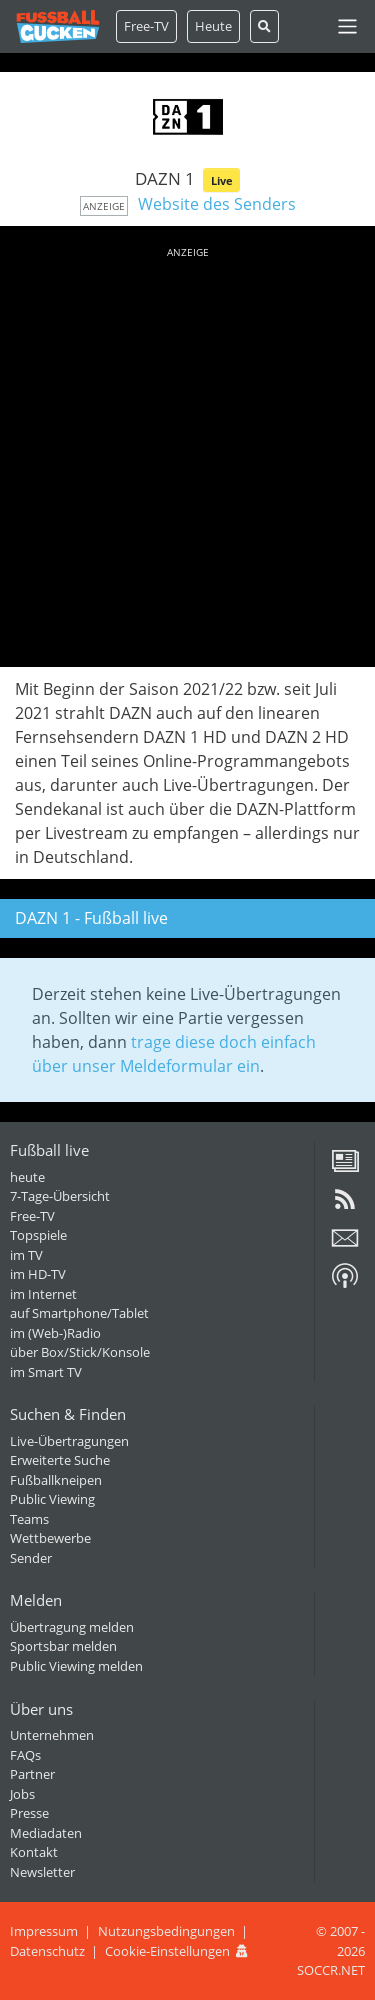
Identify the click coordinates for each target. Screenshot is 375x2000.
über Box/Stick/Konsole (80, 1352)
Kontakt (34, 1852)
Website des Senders (217, 204)
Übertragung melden (72, 1627)
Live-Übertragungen (69, 1441)
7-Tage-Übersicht (60, 1196)
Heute (213, 26)
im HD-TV (38, 1274)
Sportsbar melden (63, 1646)
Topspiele (38, 1235)
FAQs (25, 1755)
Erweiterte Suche (60, 1460)
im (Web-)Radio (55, 1333)
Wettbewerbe (50, 1538)
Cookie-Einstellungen (167, 1951)
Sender (31, 1558)
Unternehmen (52, 1735)
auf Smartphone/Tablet (79, 1313)
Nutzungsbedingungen (166, 1931)
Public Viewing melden (76, 1666)
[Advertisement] (187, 453)
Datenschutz (47, 1951)
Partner (32, 1774)
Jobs (22, 1794)
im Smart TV (46, 1372)
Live (222, 180)
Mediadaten (46, 1833)
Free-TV (146, 26)
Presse (29, 1813)
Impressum (44, 1931)
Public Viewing (52, 1499)
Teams (29, 1519)
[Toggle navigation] (347, 26)
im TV (26, 1255)
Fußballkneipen (56, 1480)
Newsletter (42, 1872)
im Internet (43, 1294)
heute (27, 1177)
